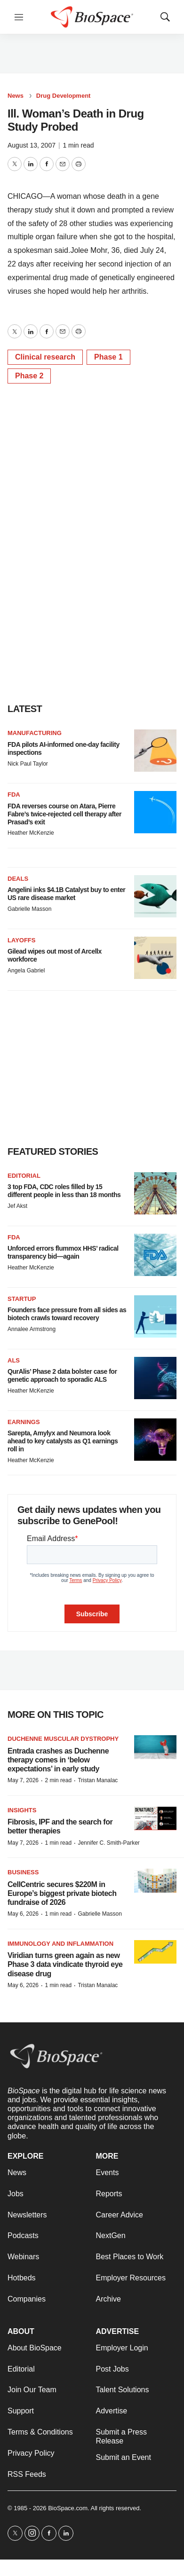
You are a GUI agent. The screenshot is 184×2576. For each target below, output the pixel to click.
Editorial (24, 1175)
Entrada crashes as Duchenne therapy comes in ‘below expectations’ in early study (58, 1760)
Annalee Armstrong (32, 1329)
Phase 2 (29, 376)
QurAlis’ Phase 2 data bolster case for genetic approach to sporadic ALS (62, 1375)
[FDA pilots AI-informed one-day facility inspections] (155, 750)
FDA (14, 794)
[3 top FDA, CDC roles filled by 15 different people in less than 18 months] (155, 1193)
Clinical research (45, 357)
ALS (14, 1360)
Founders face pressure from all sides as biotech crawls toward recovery (67, 1314)
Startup (22, 1298)
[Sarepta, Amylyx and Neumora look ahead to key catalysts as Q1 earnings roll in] (155, 1439)
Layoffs (21, 940)
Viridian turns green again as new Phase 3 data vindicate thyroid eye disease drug (65, 1964)
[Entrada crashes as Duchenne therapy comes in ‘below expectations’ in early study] (155, 1747)
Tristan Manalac (98, 1780)
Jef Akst (17, 1206)
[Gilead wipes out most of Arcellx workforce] (155, 958)
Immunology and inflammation (60, 1943)
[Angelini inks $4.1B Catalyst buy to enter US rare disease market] (155, 896)
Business (23, 1872)
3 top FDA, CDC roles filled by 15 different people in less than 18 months (64, 1190)
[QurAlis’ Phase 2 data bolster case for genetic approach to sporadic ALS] (155, 1378)
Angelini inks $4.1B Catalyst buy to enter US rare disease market (66, 893)
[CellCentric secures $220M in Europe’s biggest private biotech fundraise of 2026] (155, 1881)
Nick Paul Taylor (28, 763)
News (16, 95)
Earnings (24, 1421)
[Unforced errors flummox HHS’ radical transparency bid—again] (155, 1255)
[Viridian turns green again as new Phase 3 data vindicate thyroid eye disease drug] (155, 1952)
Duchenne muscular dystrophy (63, 1738)
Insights (22, 1810)
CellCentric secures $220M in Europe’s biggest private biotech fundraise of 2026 (62, 1893)
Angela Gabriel (26, 970)
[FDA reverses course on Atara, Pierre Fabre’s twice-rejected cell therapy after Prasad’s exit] (155, 812)
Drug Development (63, 95)
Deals (18, 878)
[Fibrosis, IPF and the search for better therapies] (155, 1819)
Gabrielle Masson (29, 909)
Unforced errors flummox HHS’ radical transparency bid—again (63, 1252)
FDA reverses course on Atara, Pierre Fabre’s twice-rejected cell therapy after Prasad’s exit (64, 814)
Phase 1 (108, 357)
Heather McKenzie (31, 833)
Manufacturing (35, 732)
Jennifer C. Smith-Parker (108, 1843)
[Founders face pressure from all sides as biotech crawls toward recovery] (155, 1316)
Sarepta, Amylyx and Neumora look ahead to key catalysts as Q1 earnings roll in (63, 1441)
